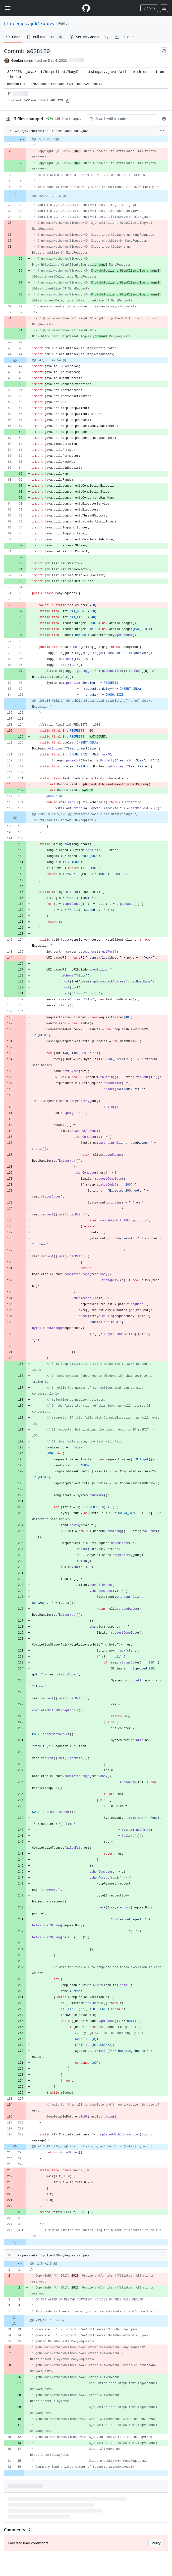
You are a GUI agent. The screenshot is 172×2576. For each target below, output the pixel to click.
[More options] (162, 131)
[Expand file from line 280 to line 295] (15, 2147)
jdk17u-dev (43, 23)
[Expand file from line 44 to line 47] (15, 360)
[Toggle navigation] (7, 8)
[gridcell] (86, 139)
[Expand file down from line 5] (15, 193)
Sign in (149, 8)
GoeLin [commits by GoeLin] (17, 60)
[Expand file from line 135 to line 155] (15, 817)
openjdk (18, 23)
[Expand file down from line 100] (15, 701)
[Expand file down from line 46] (14, 2473)
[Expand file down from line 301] (15, 2242)
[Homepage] (86, 8)
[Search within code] (120, 119)
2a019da (29, 100)
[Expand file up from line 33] (14, 2324)
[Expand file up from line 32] (15, 199)
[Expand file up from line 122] (15, 707)
